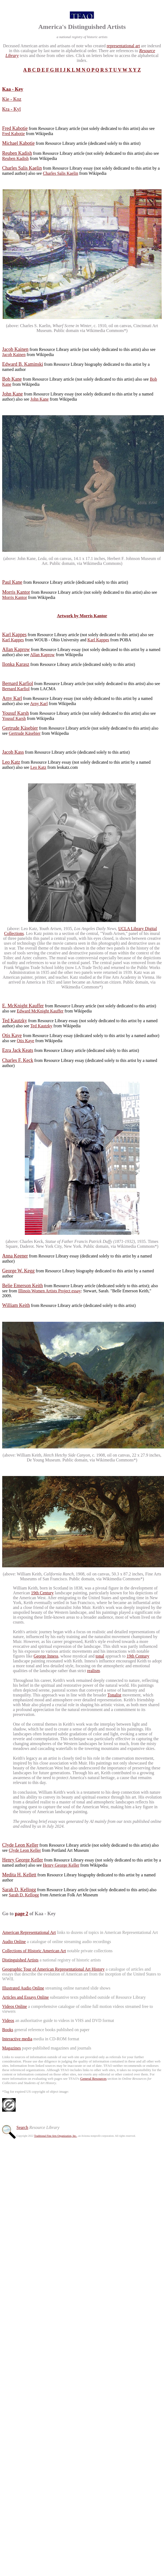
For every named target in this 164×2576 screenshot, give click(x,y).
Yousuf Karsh (14, 718)
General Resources (93, 2079)
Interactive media (17, 2039)
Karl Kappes (13, 640)
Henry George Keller (61, 1865)
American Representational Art (29, 1932)
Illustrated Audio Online (23, 1988)
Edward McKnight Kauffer (40, 1011)
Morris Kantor (14, 597)
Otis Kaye (25, 1040)
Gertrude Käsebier (24, 733)
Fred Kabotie (13, 133)
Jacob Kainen (14, 354)
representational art (123, 45)
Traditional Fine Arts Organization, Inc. (55, 2135)
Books (7, 2029)
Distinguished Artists (20, 1960)
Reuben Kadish (15, 158)
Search (22, 2127)
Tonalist (114, 1695)
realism (93, 1670)
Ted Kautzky (41, 1026)
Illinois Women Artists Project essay (49, 1291)
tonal (99, 1656)
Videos (8, 2020)
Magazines (11, 2048)
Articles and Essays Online (25, 1997)
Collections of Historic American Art (34, 1950)
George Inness (45, 1656)
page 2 (21, 1913)
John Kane (39, 399)
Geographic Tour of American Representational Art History (53, 1969)
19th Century (42, 1593)
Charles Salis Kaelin (60, 173)
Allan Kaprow (42, 654)
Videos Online (14, 2006)
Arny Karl (39, 703)
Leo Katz (38, 767)
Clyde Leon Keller (25, 1850)
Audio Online (14, 1941)
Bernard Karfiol (16, 688)
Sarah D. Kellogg (24, 1895)
